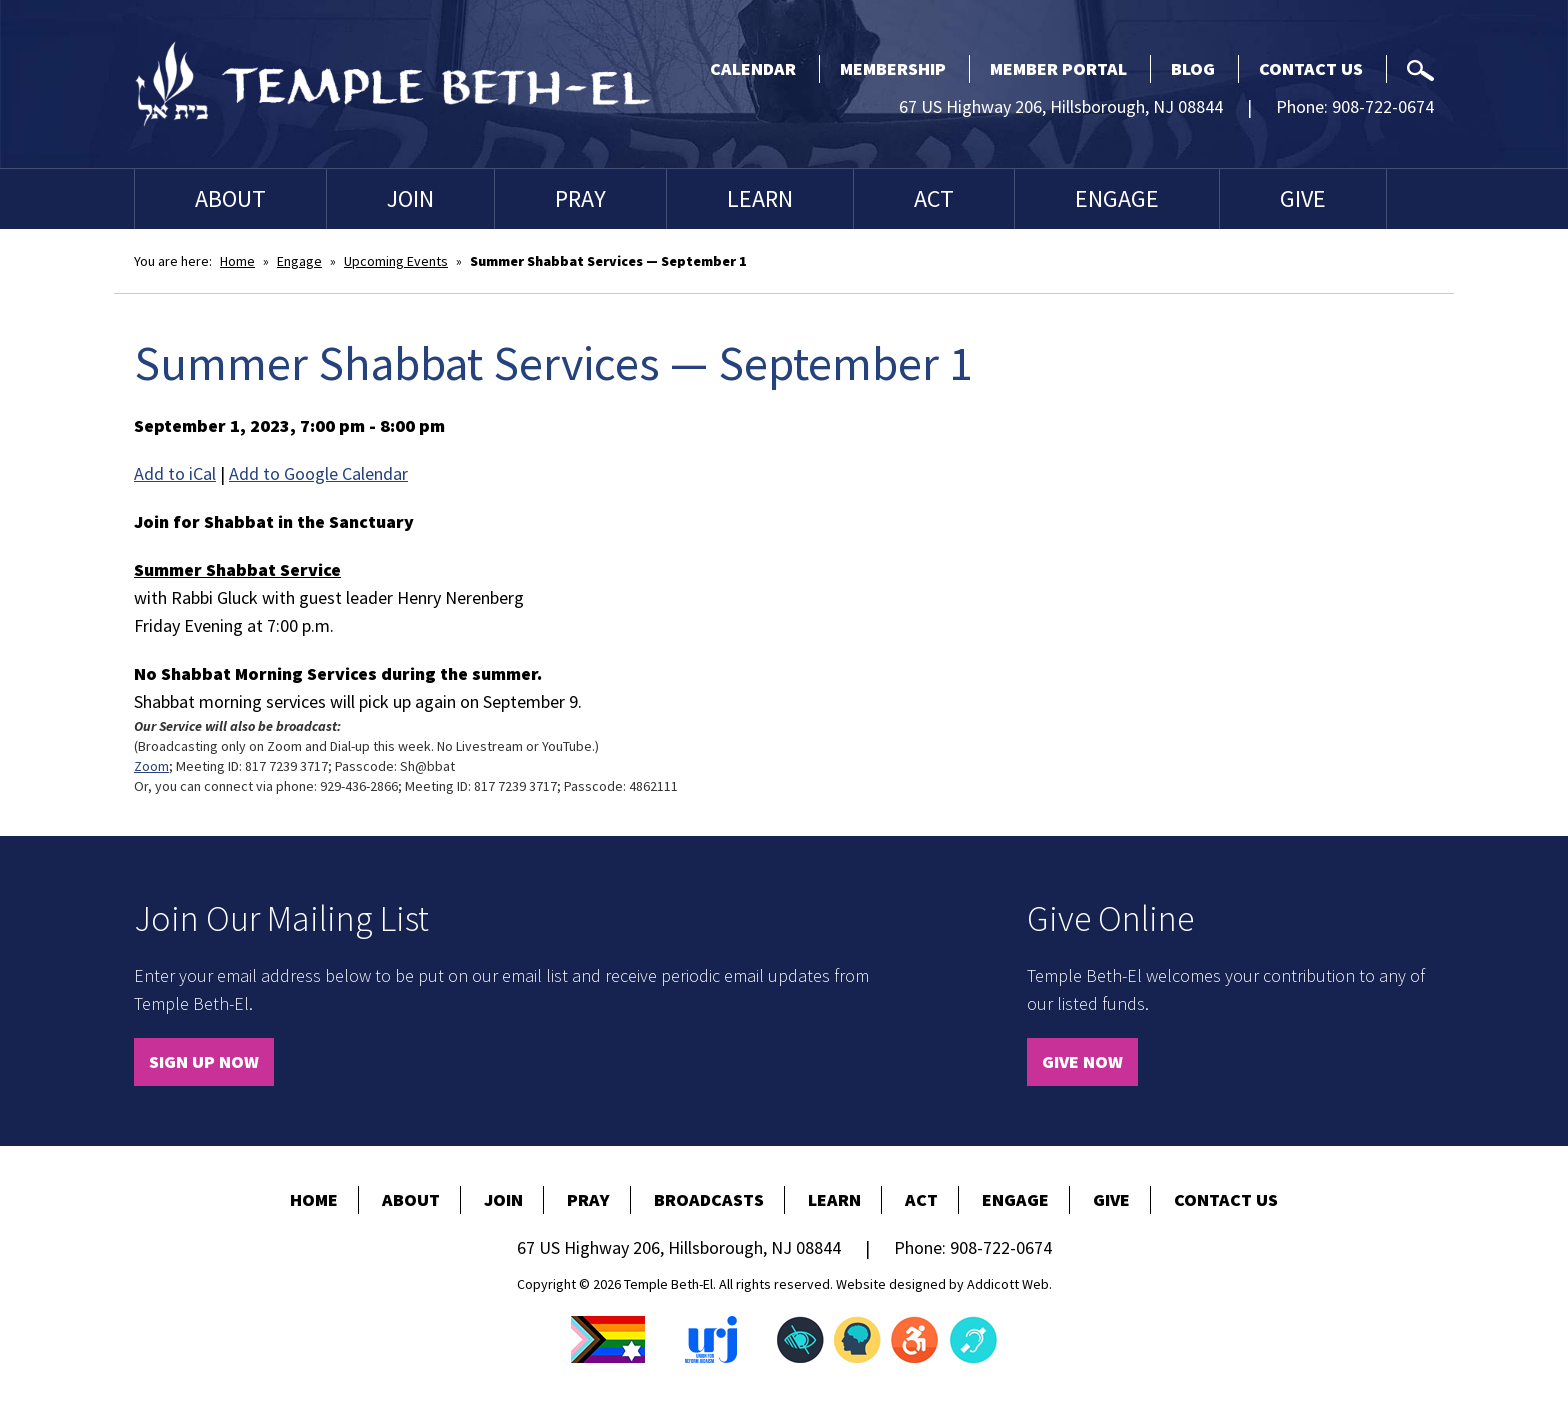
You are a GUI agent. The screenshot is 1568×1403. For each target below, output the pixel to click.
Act (934, 198)
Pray (580, 198)
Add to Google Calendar (318, 473)
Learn (760, 198)
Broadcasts (709, 1199)
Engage (1117, 198)
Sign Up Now (204, 1061)
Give (1303, 198)
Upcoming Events (396, 261)
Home (237, 261)
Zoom (151, 766)
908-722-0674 (1383, 106)
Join (410, 198)
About (230, 198)
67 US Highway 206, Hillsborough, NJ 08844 (1061, 106)
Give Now (1082, 1061)
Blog (1193, 68)
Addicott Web (1008, 1284)
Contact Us (1311, 68)
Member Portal (1058, 68)
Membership (893, 68)
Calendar (753, 68)
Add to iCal (175, 473)
